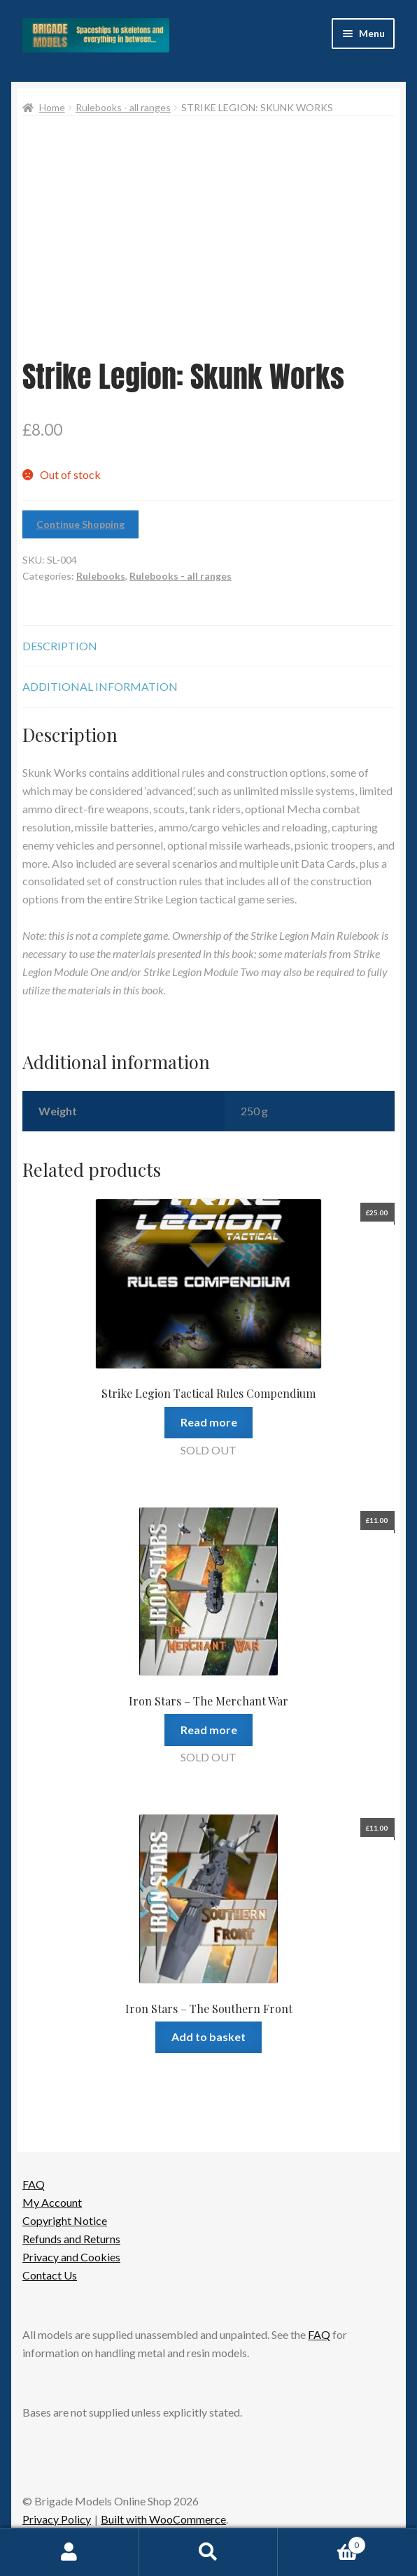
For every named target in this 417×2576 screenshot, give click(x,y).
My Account (52, 2202)
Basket (321, 2542)
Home (52, 107)
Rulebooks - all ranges (123, 107)
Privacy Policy (56, 2519)
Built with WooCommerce (163, 2519)
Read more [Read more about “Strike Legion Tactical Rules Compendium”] (209, 1422)
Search (208, 2552)
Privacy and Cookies (71, 2256)
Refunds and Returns (71, 2238)
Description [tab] (59, 645)
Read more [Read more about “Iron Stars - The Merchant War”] (209, 1729)
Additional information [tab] (100, 686)
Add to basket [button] (208, 2036)
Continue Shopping (80, 524)
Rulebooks (100, 576)
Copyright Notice (64, 2220)
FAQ (33, 2184)
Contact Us (49, 2275)
